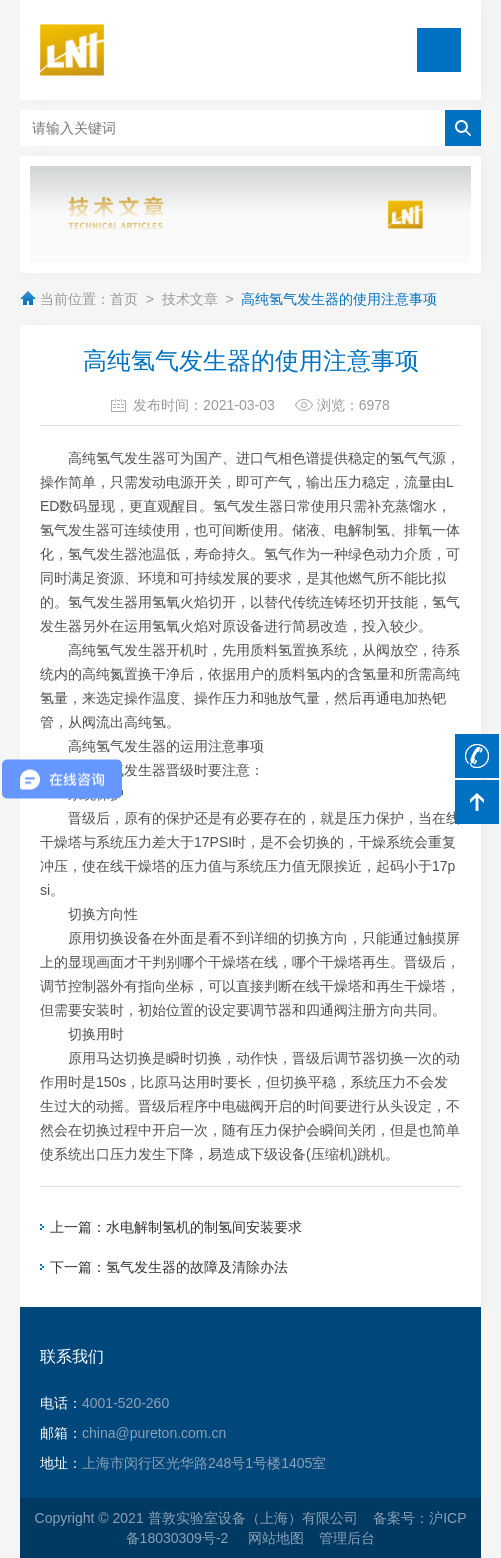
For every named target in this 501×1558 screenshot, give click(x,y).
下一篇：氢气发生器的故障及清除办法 (169, 1267)
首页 (124, 299)
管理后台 (347, 1538)
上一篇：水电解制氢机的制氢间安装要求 (176, 1227)
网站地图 (276, 1538)
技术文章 (190, 299)
